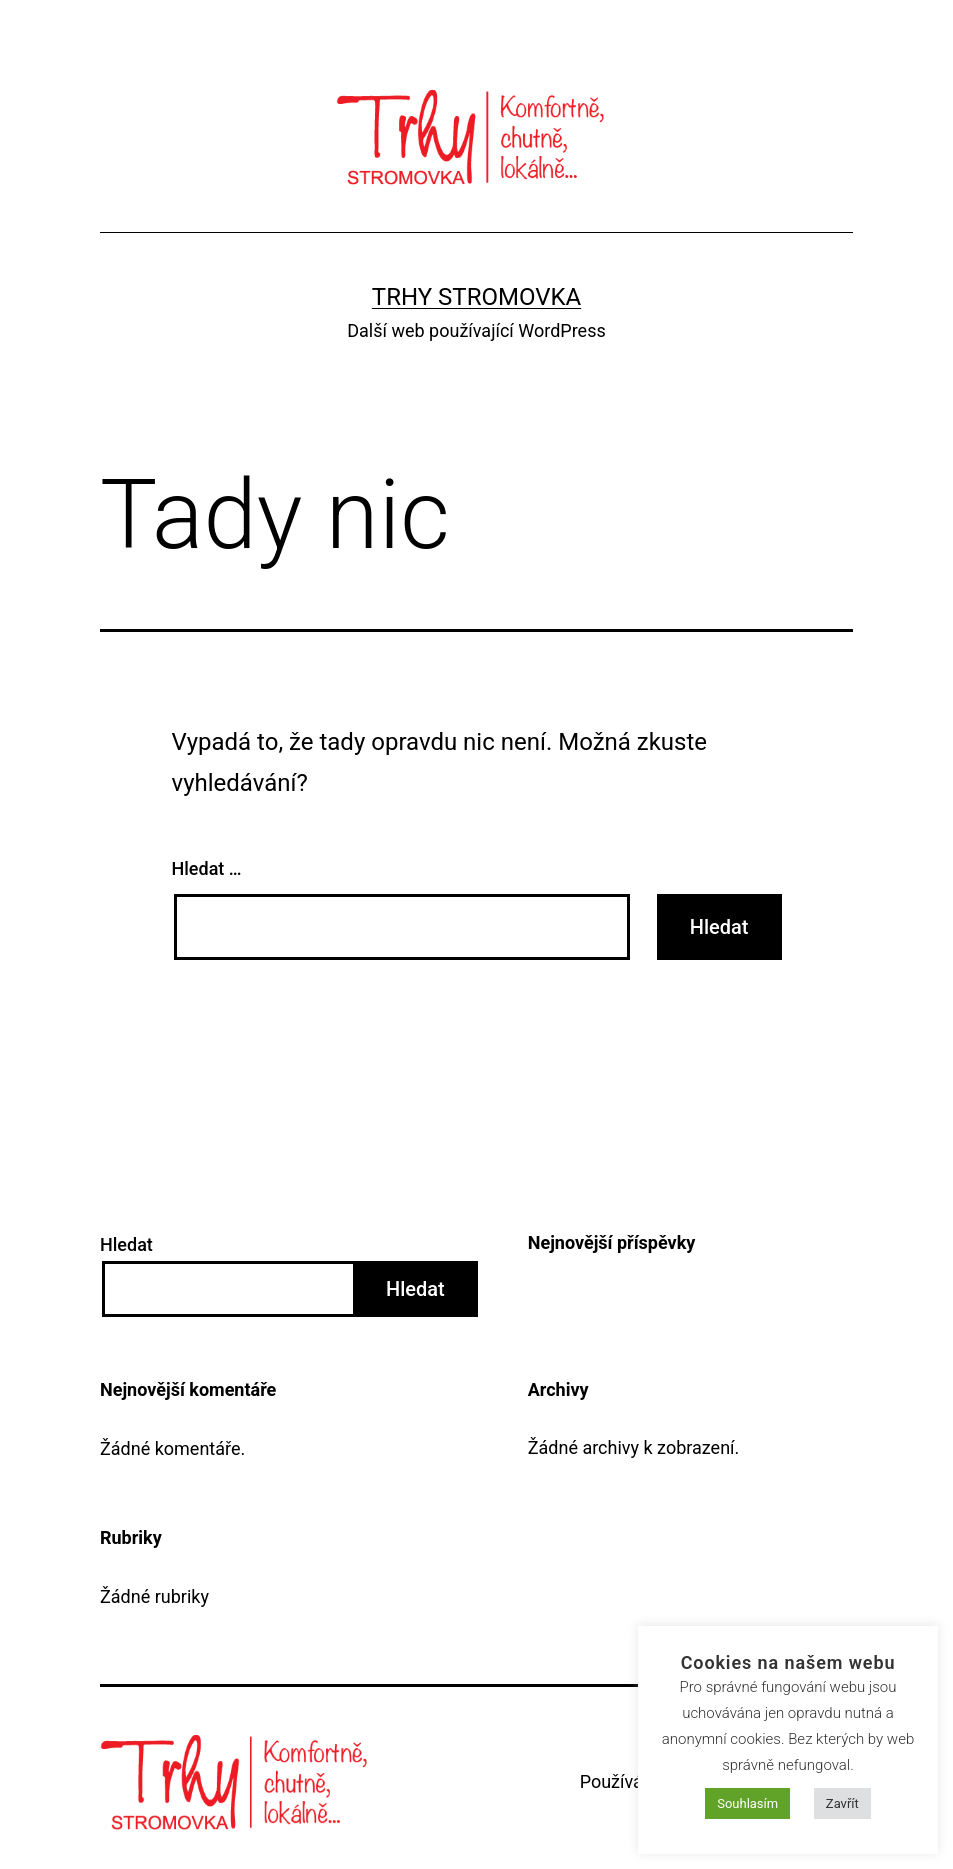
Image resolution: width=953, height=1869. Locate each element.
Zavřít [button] (842, 1803)
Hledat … (207, 868)
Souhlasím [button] (747, 1803)
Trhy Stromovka (476, 297)
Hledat (126, 1244)
